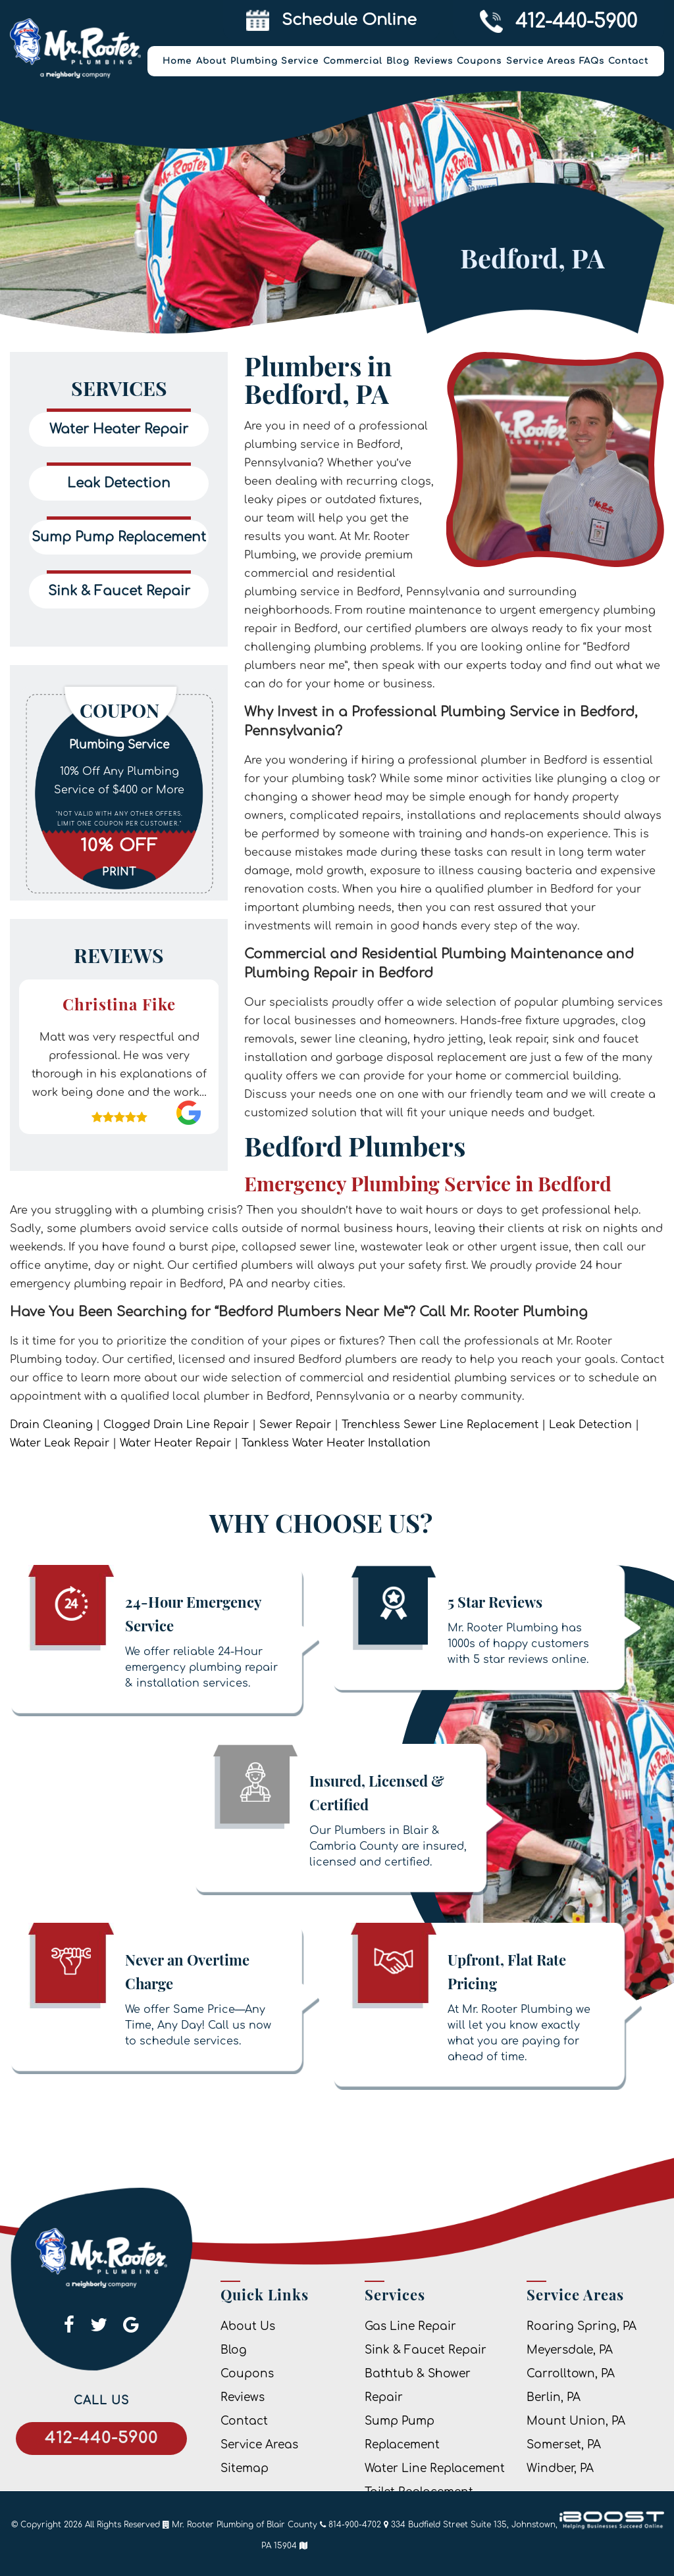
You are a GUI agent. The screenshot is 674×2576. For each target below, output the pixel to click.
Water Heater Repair (175, 1443)
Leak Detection (590, 1425)
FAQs (591, 61)
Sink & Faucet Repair (425, 2350)
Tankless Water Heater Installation (336, 1443)
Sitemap (244, 2468)
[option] (119, 792)
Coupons (479, 61)
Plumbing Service (274, 61)
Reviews (433, 61)
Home (177, 61)
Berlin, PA (554, 2397)
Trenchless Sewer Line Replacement (440, 1425)
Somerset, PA (564, 2445)
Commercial (352, 61)
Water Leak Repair (59, 1443)
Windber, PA (560, 2468)
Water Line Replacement (435, 2468)
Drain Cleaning (51, 1425)
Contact (628, 61)
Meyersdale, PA (570, 2350)
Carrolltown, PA (571, 2373)
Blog (397, 61)
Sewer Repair (295, 1425)
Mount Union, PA (576, 2421)
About (211, 61)
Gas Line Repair (410, 2326)
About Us (247, 2326)
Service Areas (540, 61)
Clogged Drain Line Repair (176, 1425)
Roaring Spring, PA (581, 2326)
